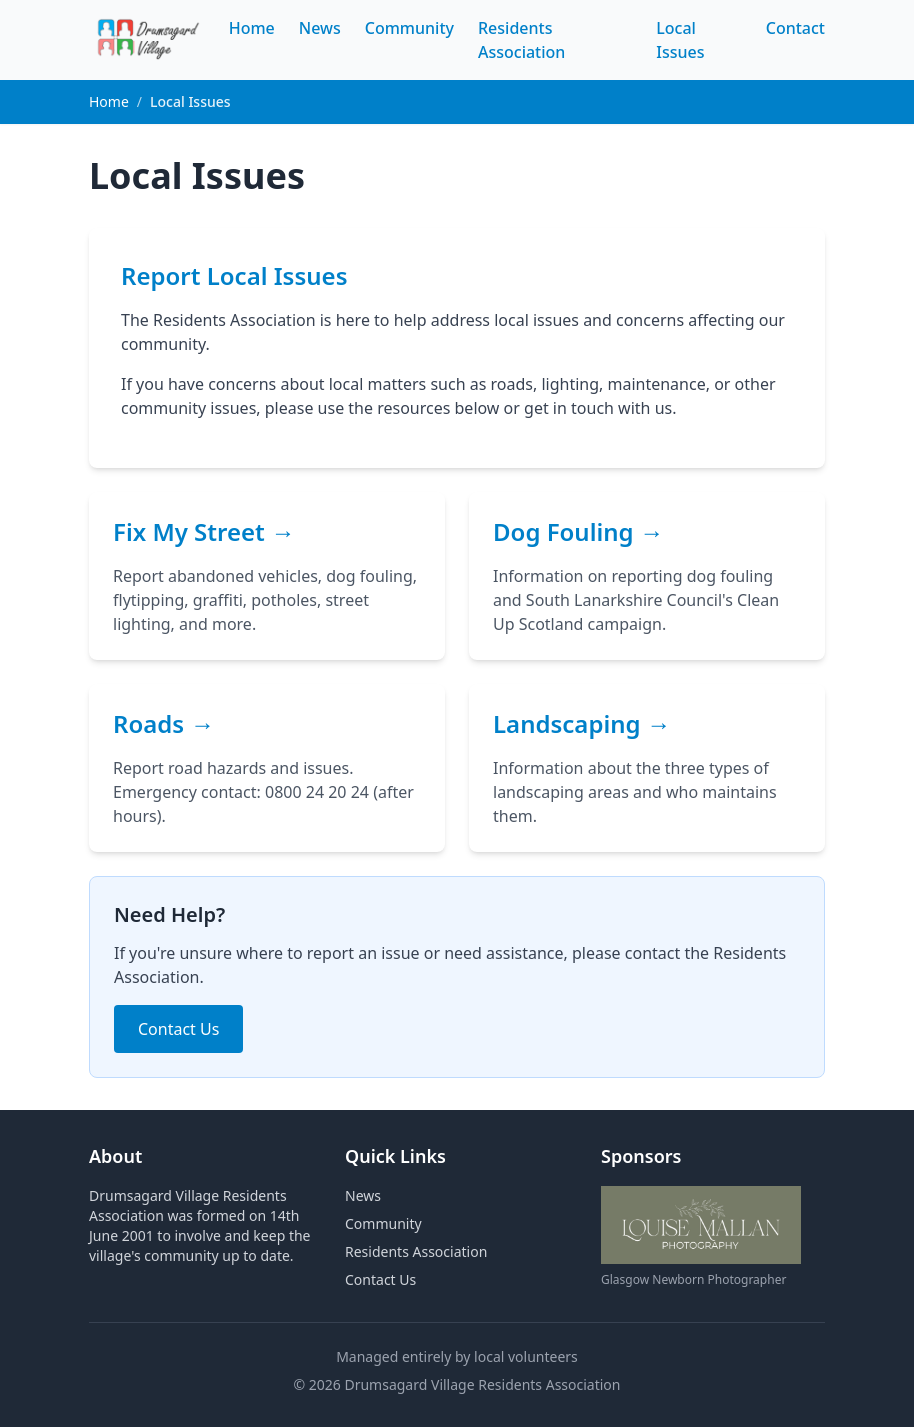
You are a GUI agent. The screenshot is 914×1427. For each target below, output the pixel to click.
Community (409, 28)
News (320, 28)
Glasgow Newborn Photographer (693, 1279)
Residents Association (416, 1251)
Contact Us (178, 1029)
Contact (795, 28)
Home (252, 28)
